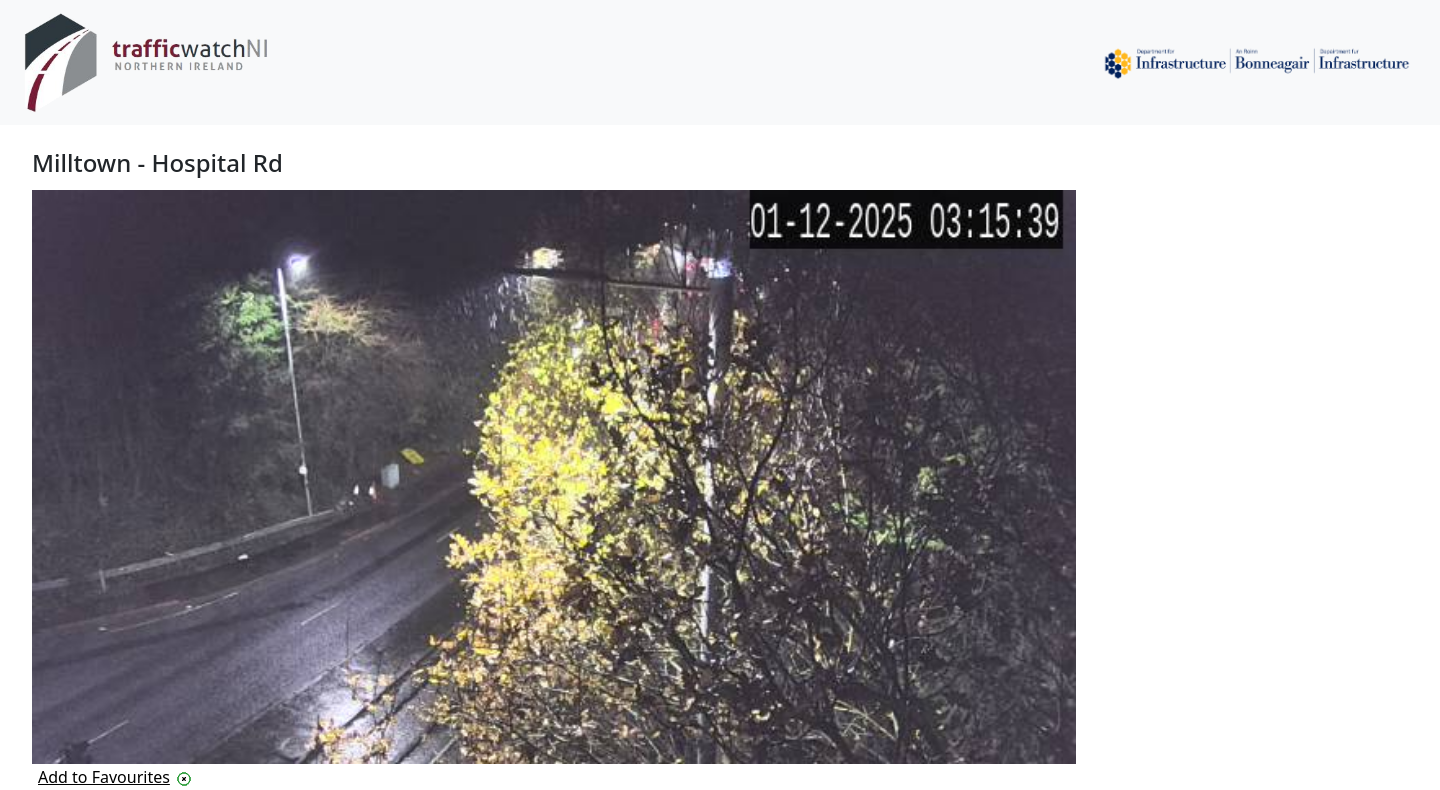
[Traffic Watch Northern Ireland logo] (154, 62)
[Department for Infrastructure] (1257, 62)
